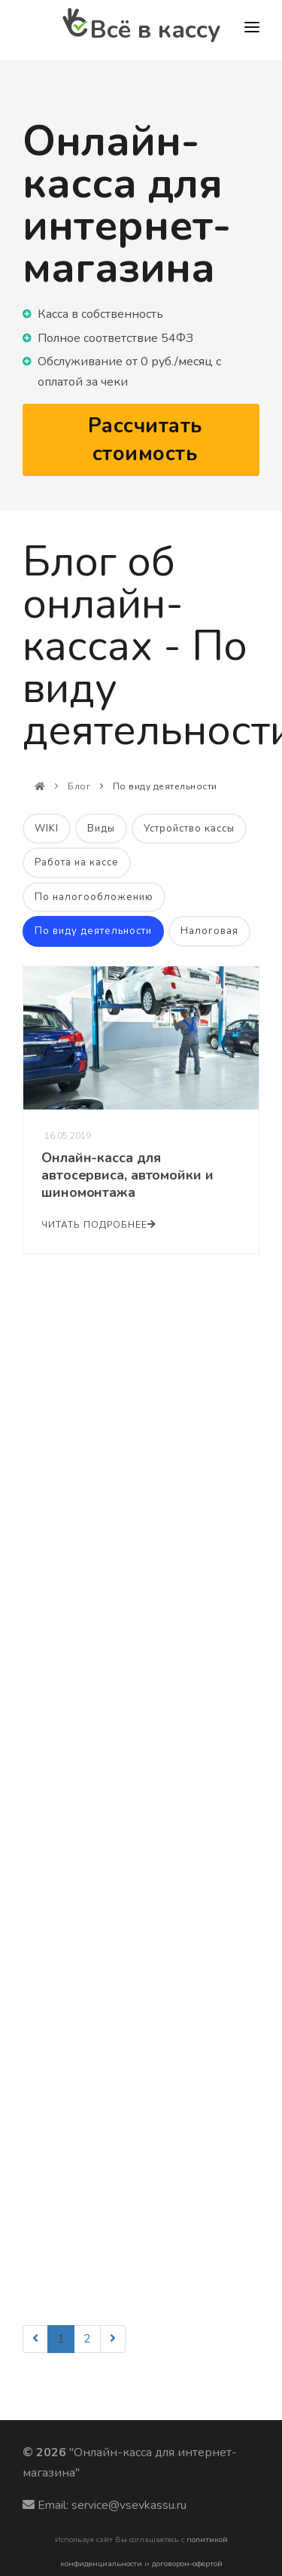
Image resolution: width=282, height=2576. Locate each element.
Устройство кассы (189, 828)
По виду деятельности (93, 931)
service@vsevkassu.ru (128, 2505)
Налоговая (209, 931)
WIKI (47, 828)
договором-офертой (187, 2563)
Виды (101, 828)
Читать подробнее (98, 1225)
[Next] (113, 2339)
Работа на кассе (77, 862)
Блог (79, 786)
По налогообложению (94, 897)
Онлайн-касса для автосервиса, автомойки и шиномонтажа (127, 1175)
